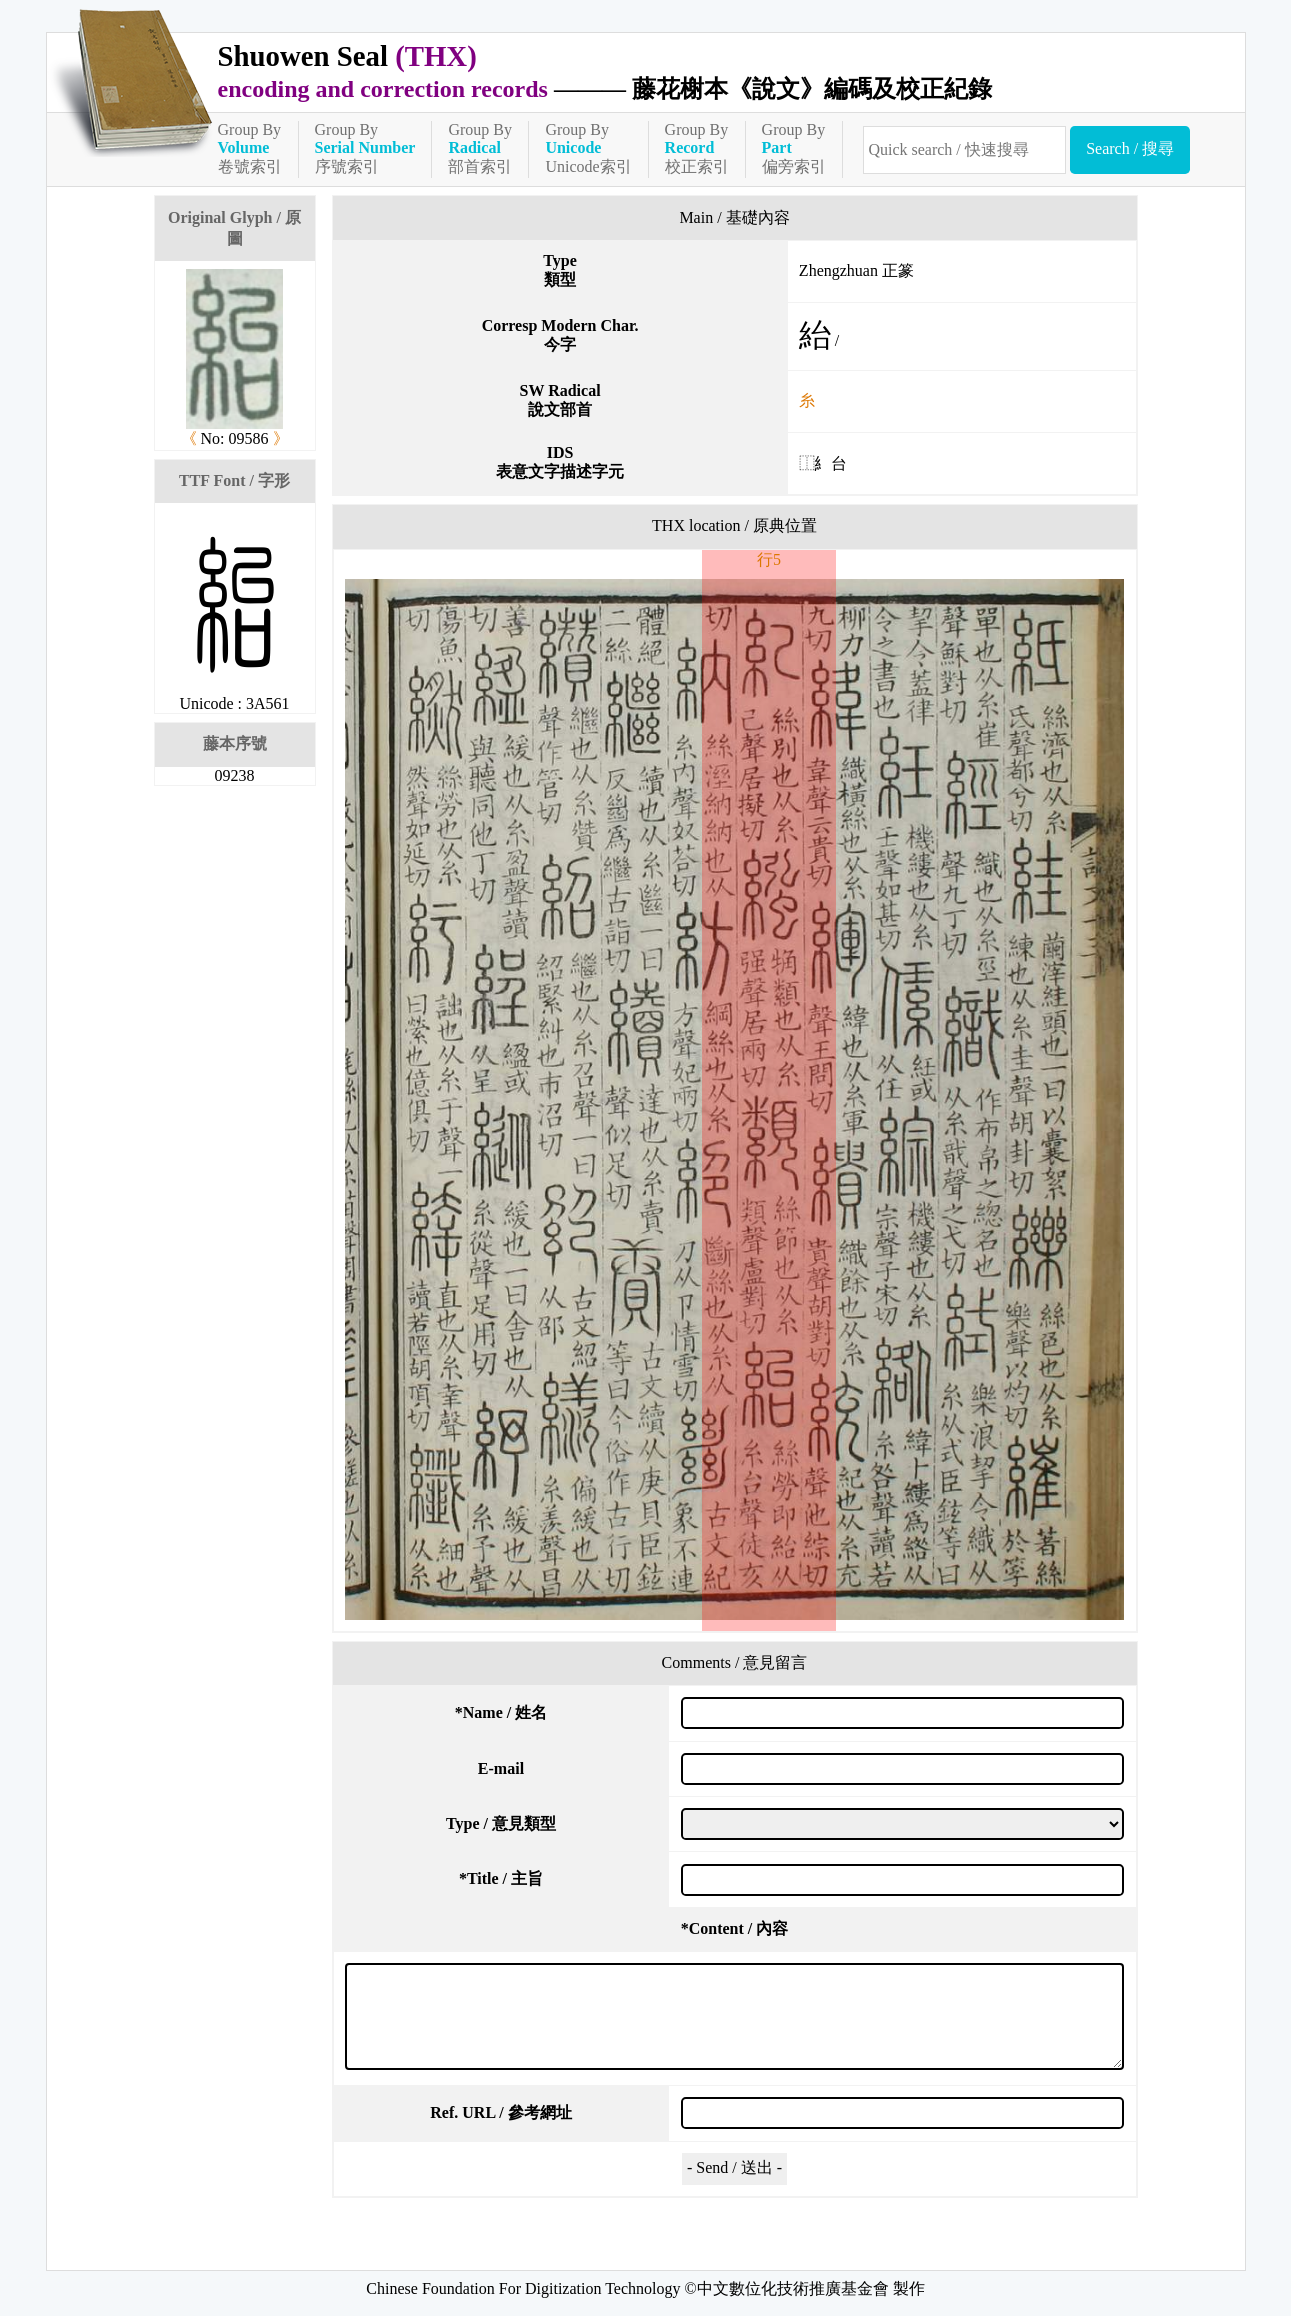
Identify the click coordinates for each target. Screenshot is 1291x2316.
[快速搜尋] (965, 150)
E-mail (501, 1768)
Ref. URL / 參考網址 (500, 2112)
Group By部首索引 (480, 148)
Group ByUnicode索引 (588, 148)
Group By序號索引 (365, 148)
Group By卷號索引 (250, 148)
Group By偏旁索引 (794, 148)
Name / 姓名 (501, 1712)
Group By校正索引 (697, 148)
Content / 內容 (735, 1928)
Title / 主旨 (501, 1878)
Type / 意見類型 (501, 1823)
